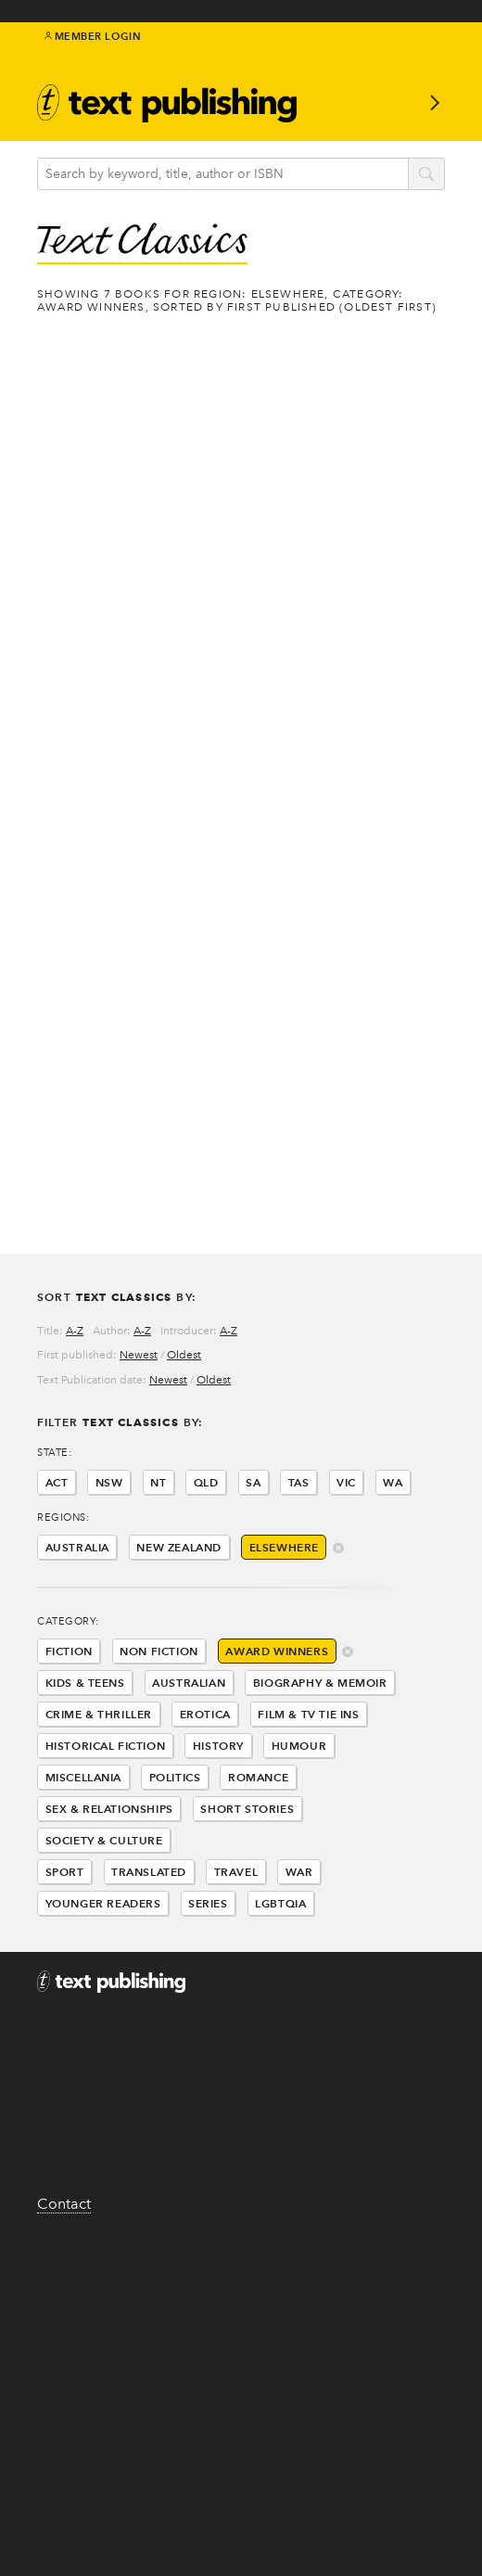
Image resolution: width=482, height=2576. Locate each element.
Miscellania (83, 1777)
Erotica (205, 1714)
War (299, 1872)
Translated (148, 1872)
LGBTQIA (280, 1903)
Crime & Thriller (99, 1714)
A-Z (74, 1330)
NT (158, 1482)
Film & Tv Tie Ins (308, 1714)
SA (253, 1482)
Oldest (184, 1354)
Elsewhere (284, 1547)
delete (339, 1549)
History (218, 1746)
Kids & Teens (85, 1683)
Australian (188, 1683)
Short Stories (247, 1809)
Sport (64, 1872)
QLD (206, 1482)
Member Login (93, 36)
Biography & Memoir (320, 1683)
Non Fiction (159, 1651)
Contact (64, 2204)
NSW (109, 1482)
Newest (139, 1354)
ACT (57, 1482)
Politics (175, 1777)
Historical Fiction (105, 1746)
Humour (299, 1746)
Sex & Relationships (109, 1809)
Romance (258, 1777)
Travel (236, 1872)
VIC (346, 1482)
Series (208, 1903)
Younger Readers (103, 1903)
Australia (77, 1547)
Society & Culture (104, 1840)
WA (392, 1482)
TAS (299, 1482)
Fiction (69, 1651)
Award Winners (276, 1651)
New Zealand (179, 1547)
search (426, 175)
